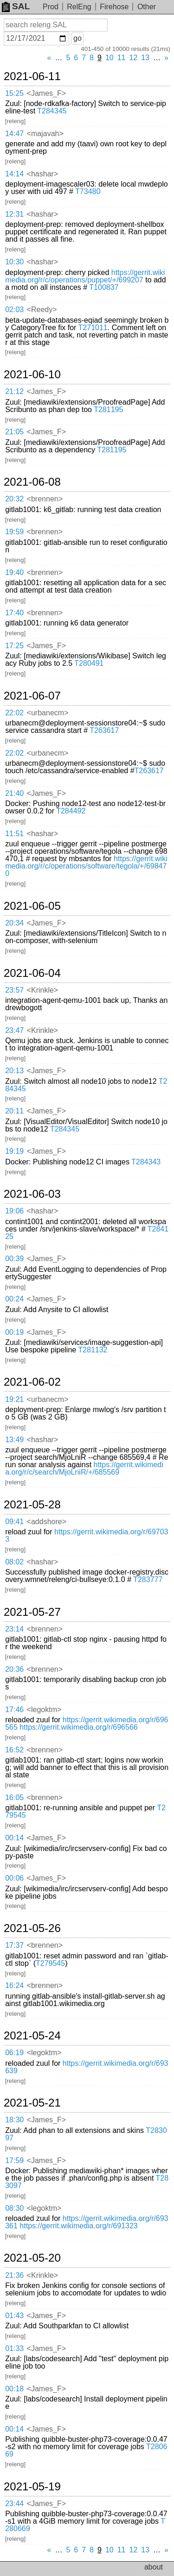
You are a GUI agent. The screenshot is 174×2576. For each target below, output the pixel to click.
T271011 (93, 327)
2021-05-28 (32, 1504)
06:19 (14, 2053)
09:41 (14, 1522)
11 (121, 58)
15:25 (14, 93)
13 (145, 58)
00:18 (14, 2389)
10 (109, 58)
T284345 (51, 111)
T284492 (70, 811)
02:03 (14, 309)
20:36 (14, 1669)
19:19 (14, 1151)
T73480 (87, 191)
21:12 (14, 391)
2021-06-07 (32, 696)
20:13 (14, 1071)
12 (133, 58)
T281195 (108, 409)
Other (146, 7)
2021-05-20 (32, 2258)
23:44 (14, 2503)
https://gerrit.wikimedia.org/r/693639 (86, 2067)
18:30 (14, 2120)
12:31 (14, 214)
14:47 (14, 134)
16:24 (14, 1985)
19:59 (14, 532)
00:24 (14, 1299)
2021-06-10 (32, 374)
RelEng (79, 7)
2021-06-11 (32, 76)
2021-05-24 (32, 2035)
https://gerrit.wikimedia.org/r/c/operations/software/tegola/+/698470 (86, 866)
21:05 (14, 432)
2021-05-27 (32, 1612)
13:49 (14, 1440)
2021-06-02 (32, 1382)
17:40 (14, 613)
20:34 (14, 923)
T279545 (50, 1963)
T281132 (92, 1350)
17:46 (14, 1709)
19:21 (14, 1399)
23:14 (14, 1629)
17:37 (14, 1945)
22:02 (14, 713)
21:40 (14, 793)
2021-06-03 (32, 1194)
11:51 (14, 834)
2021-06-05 (32, 906)
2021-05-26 (32, 1928)
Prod (50, 7)
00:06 (14, 1878)
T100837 (103, 287)
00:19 (14, 1332)
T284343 (146, 1162)
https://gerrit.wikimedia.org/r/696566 (78, 1727)
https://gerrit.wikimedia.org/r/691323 (78, 2226)
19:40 (14, 572)
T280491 (88, 663)
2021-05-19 (32, 2486)
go (77, 38)
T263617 (104, 730)
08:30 (14, 2208)
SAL (16, 6)
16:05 (14, 1797)
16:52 (14, 1750)
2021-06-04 (32, 973)
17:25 (14, 646)
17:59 (14, 2160)
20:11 (14, 1111)
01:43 (14, 2316)
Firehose (114, 7)
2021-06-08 (32, 482)
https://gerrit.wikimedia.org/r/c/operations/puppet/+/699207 (85, 276)
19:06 (14, 1211)
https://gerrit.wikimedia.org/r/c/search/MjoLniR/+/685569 (84, 1468)
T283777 (147, 1579)
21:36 (14, 2275)
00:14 (14, 1838)
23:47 (14, 1030)
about (153, 2567)
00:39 (14, 1259)
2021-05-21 (32, 2103)
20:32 (14, 499)
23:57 (14, 990)
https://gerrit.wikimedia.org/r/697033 (86, 1535)
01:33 (14, 2348)
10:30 (14, 262)
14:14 (14, 174)
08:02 (14, 1562)
